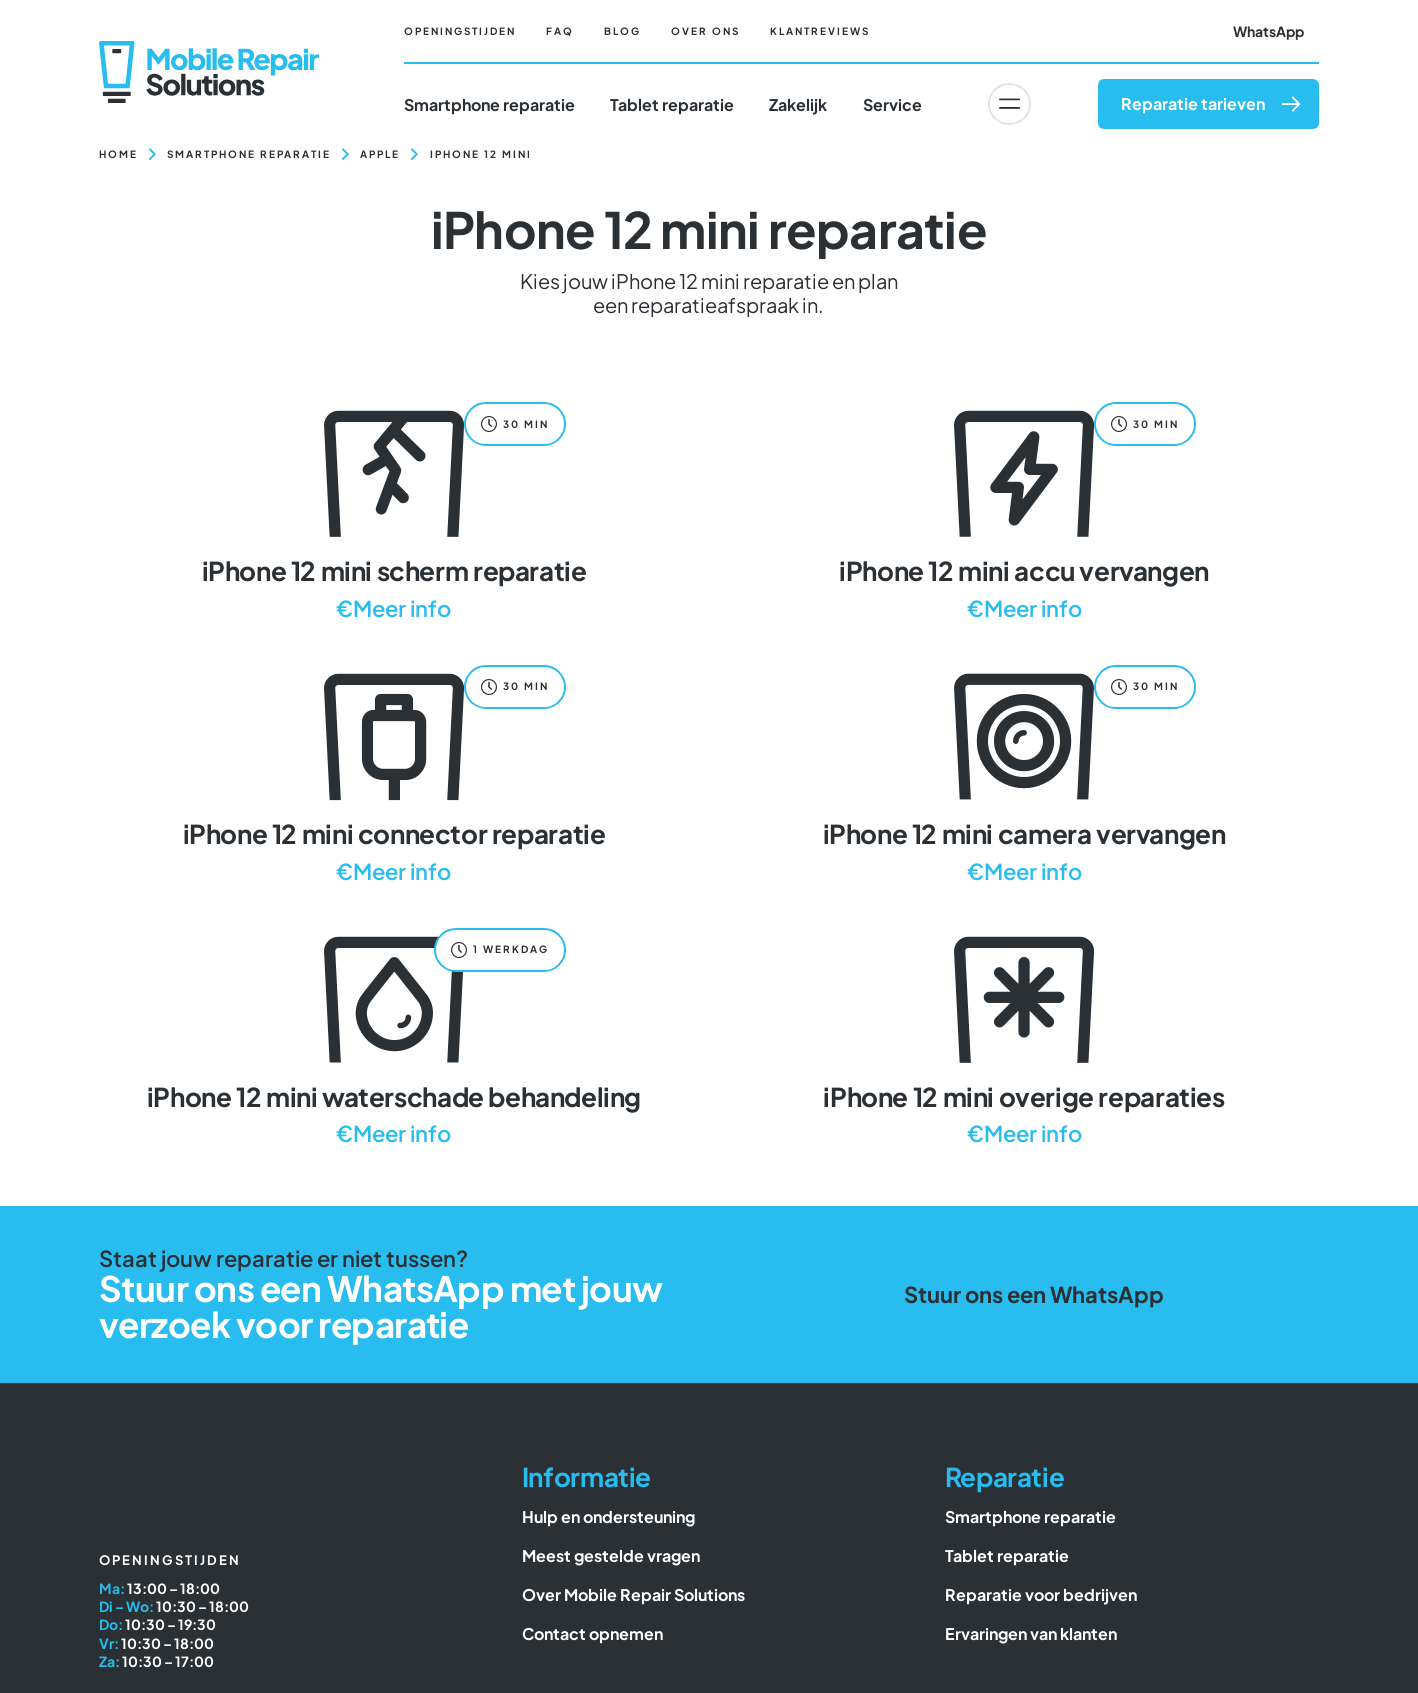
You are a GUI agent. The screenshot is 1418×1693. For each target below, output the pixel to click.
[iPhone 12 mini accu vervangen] (1024, 508)
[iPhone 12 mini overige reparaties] (1024, 1034)
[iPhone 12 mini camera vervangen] (1024, 771)
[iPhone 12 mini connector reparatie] (394, 771)
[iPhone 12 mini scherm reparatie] (394, 508)
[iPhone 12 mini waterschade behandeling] (394, 1034)
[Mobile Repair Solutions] (209, 48)
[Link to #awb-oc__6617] (1009, 104)
